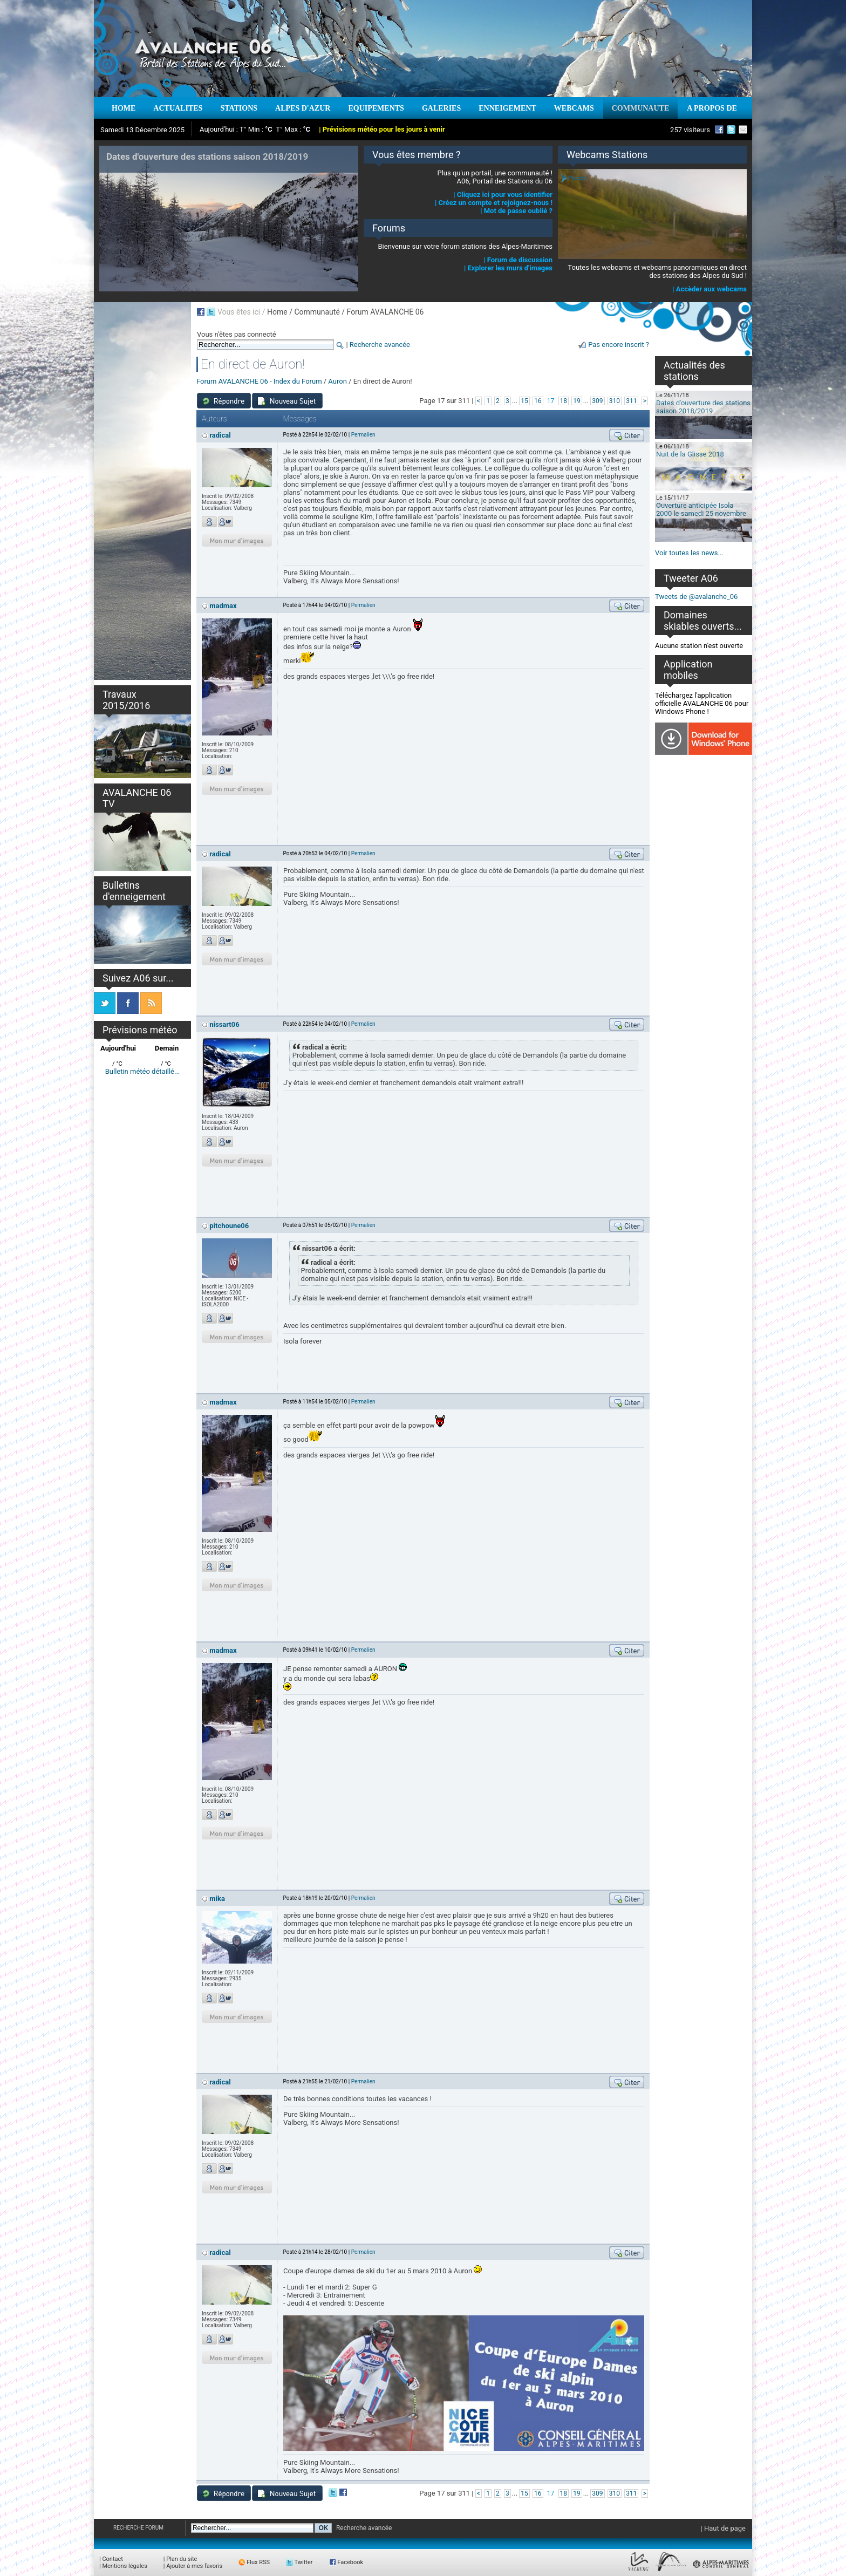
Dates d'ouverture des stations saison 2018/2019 (703, 407)
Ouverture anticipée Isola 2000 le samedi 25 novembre (701, 509)
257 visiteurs (690, 130)
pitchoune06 (229, 1226)
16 (538, 401)
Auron (337, 381)
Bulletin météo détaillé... (142, 1071)
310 (614, 401)
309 (597, 401)
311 (631, 401)
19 (577, 401)
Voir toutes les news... (689, 553)
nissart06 (224, 1024)
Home (277, 312)
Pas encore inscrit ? (618, 344)
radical (219, 435)
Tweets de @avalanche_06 (696, 596)
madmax (222, 606)
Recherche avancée (380, 344)
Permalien (363, 435)
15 (524, 401)
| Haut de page (723, 2528)
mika (217, 1898)
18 (564, 401)
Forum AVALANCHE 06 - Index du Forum (259, 381)
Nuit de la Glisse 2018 (690, 454)
